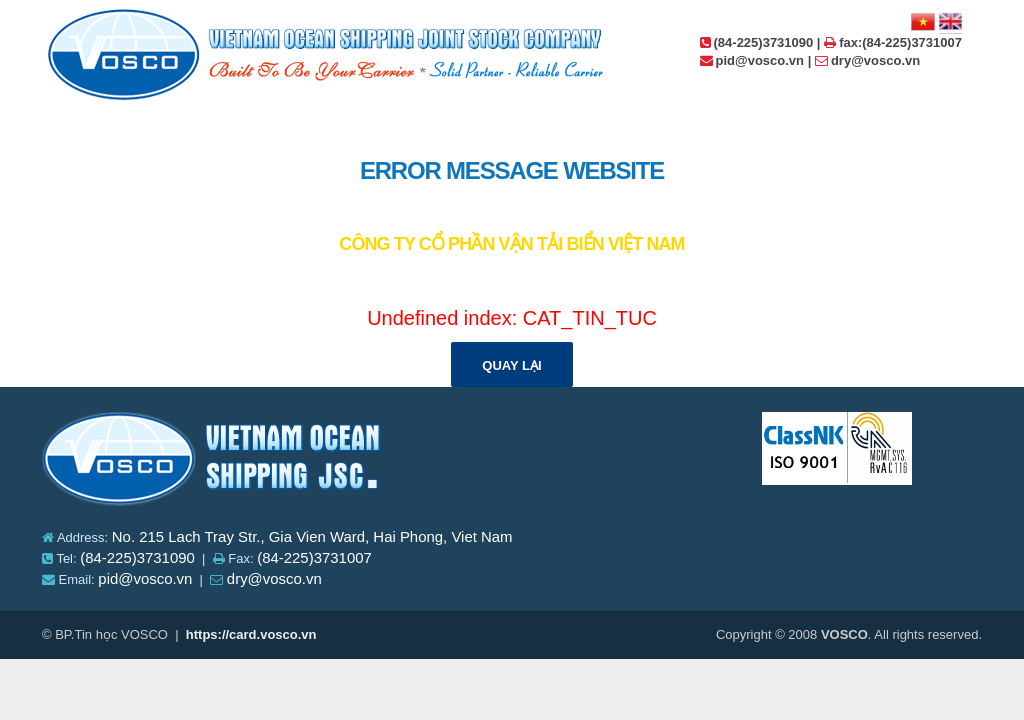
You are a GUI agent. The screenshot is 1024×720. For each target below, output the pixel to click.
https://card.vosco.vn (251, 634)
